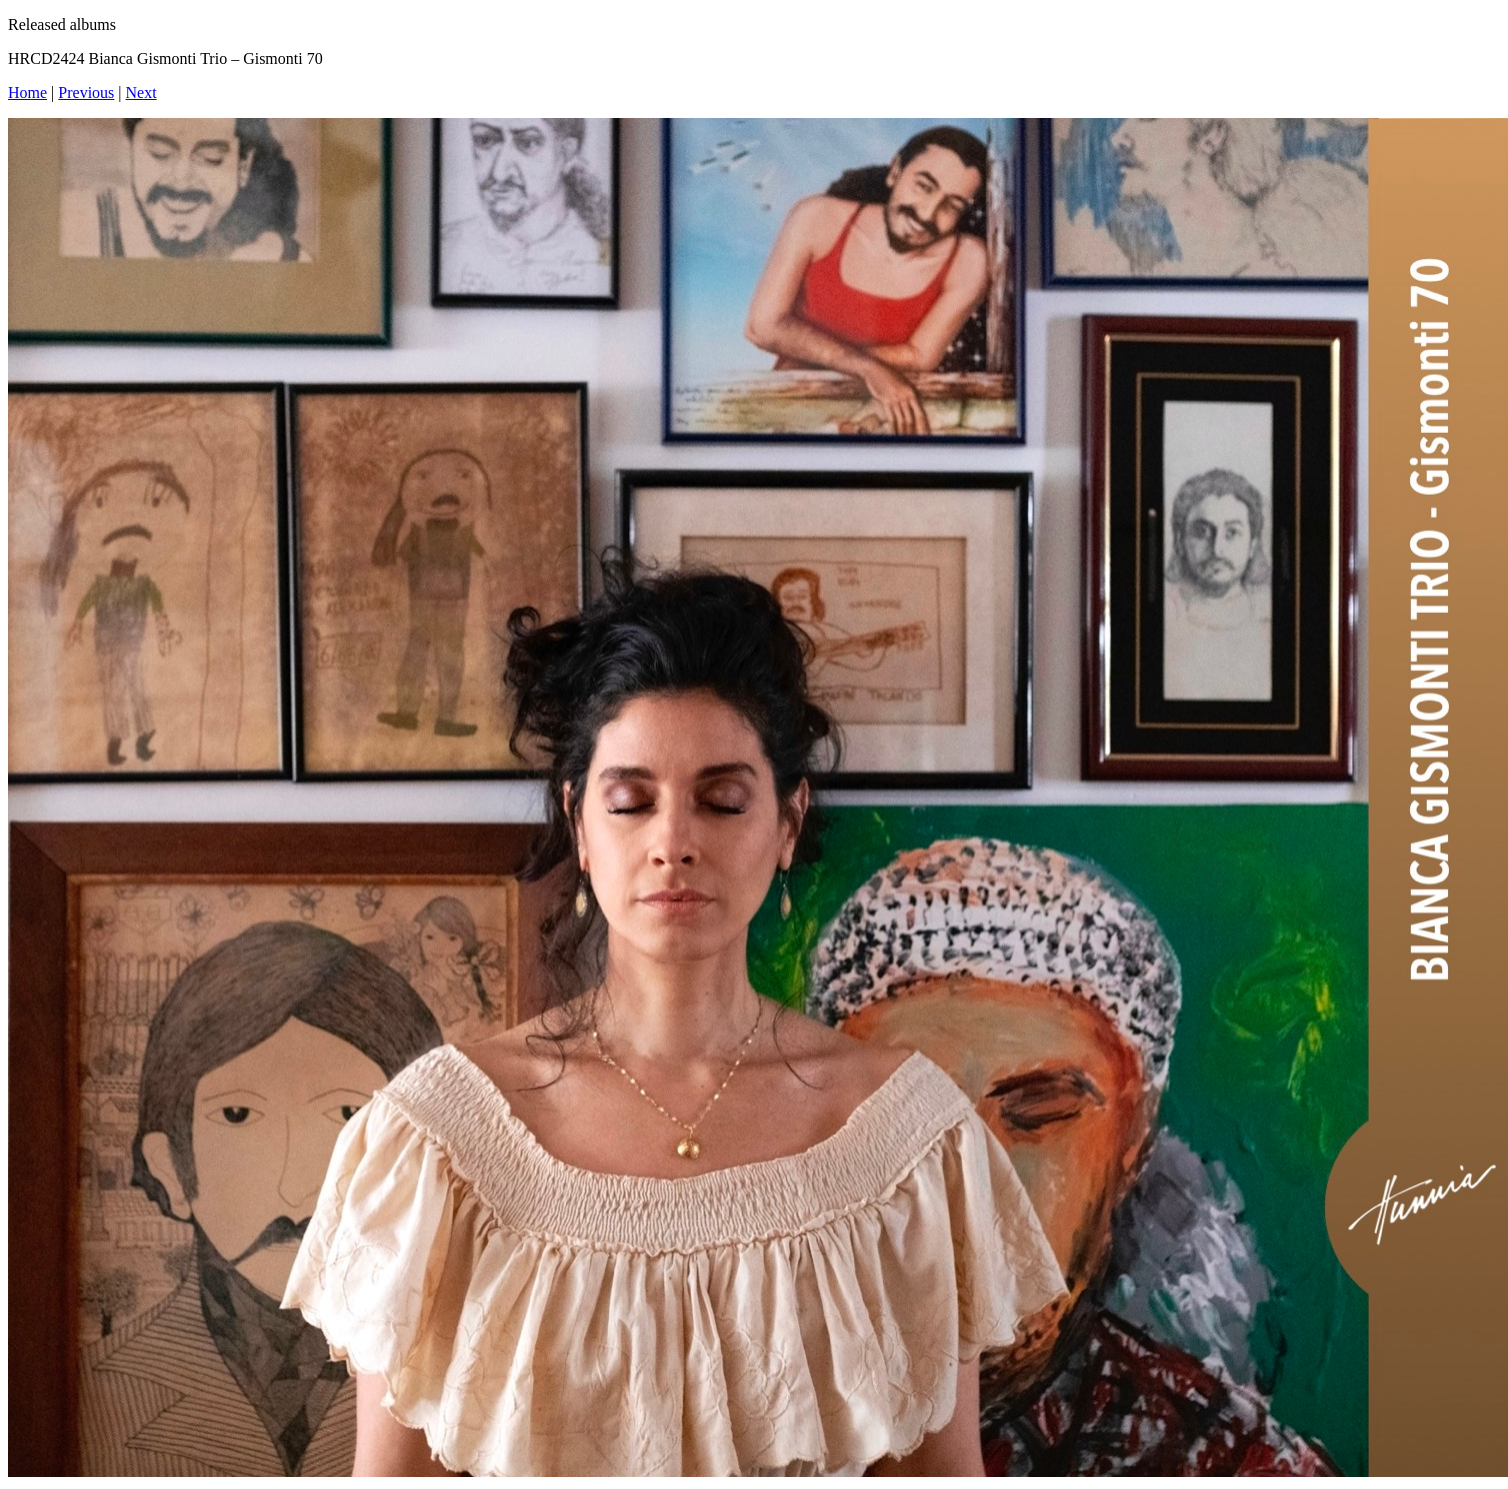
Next (141, 92)
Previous (86, 92)
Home (27, 92)
